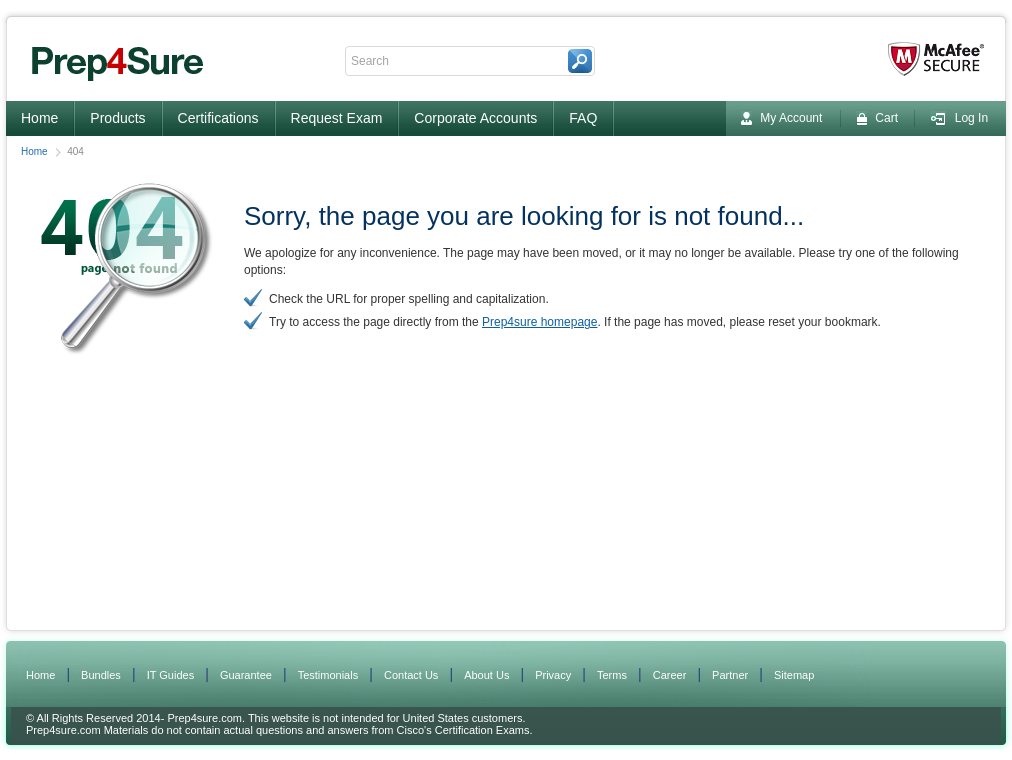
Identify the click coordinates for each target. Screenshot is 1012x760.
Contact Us (411, 675)
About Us (486, 675)
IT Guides (171, 675)
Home (39, 118)
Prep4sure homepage (539, 322)
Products (117, 118)
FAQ (583, 118)
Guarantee (246, 675)
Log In (959, 118)
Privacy (553, 675)
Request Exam (337, 118)
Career (670, 675)
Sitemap (794, 675)
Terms (612, 675)
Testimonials (328, 675)
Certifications (218, 118)
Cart (877, 118)
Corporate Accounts (475, 118)
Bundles (101, 675)
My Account (781, 118)
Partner (730, 675)
